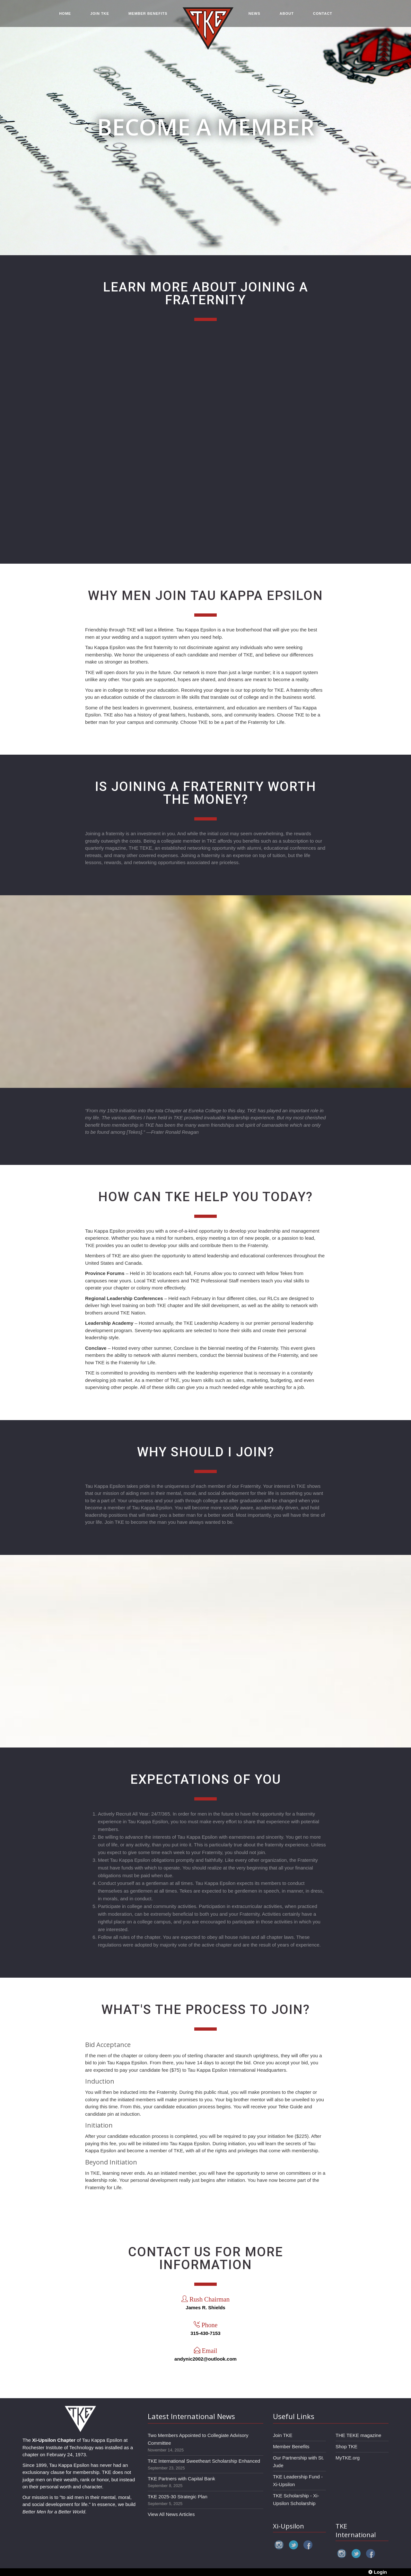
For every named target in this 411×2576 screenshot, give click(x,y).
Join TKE (283, 2435)
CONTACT (322, 13)
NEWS (254, 13)
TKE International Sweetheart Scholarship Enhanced (204, 2461)
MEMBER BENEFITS (147, 13)
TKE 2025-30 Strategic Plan (177, 2496)
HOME (65, 13)
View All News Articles (171, 2514)
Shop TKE (346, 2446)
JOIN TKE (99, 13)
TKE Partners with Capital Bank (181, 2478)
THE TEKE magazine (358, 2435)
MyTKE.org (348, 2457)
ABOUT (287, 13)
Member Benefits (291, 2446)
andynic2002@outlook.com (205, 2359)
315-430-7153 (205, 2333)
